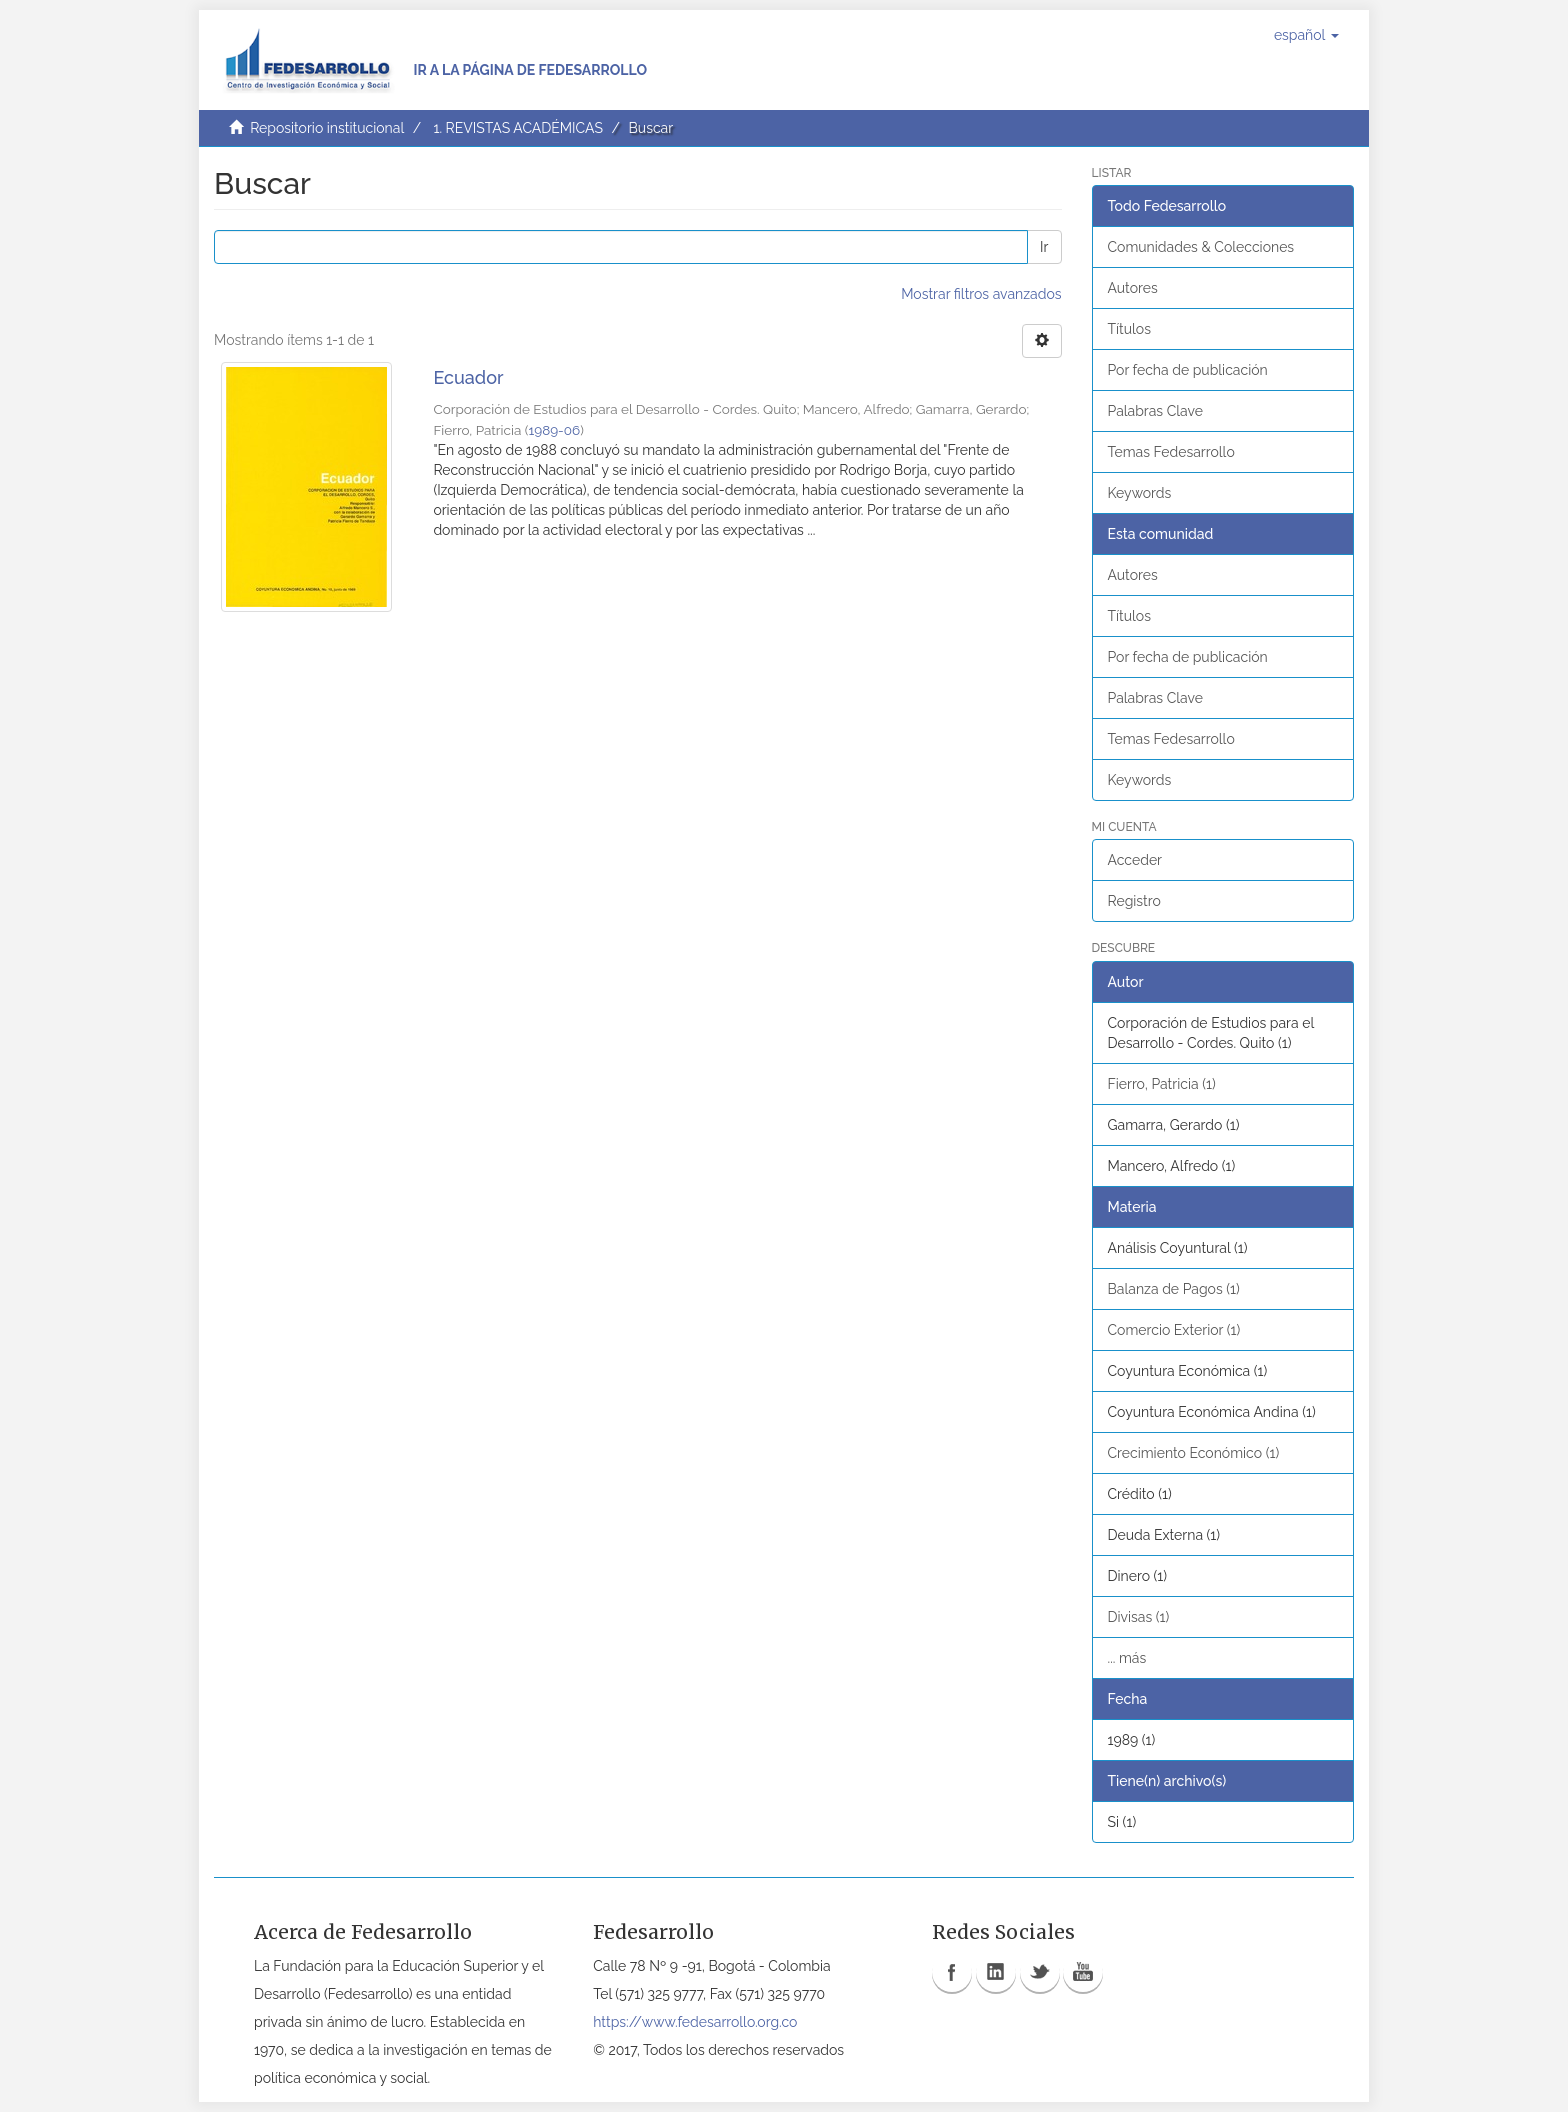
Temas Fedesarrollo (1171, 452)
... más (1127, 1658)
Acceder (1135, 860)
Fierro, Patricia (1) (1162, 1084)
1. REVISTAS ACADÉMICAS (517, 128)
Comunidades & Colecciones (1201, 247)
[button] (1306, 35)
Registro (1134, 901)
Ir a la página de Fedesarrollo (530, 70)
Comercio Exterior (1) (1174, 1330)
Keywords (1140, 493)
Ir (1044, 247)
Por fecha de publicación (1188, 370)
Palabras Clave (1155, 411)
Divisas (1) (1139, 1617)
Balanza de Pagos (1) (1174, 1289)
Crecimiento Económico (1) (1194, 1453)
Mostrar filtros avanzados (981, 294)
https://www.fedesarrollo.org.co (695, 2022)
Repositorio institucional (327, 128)
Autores (1133, 288)
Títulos (1129, 329)
